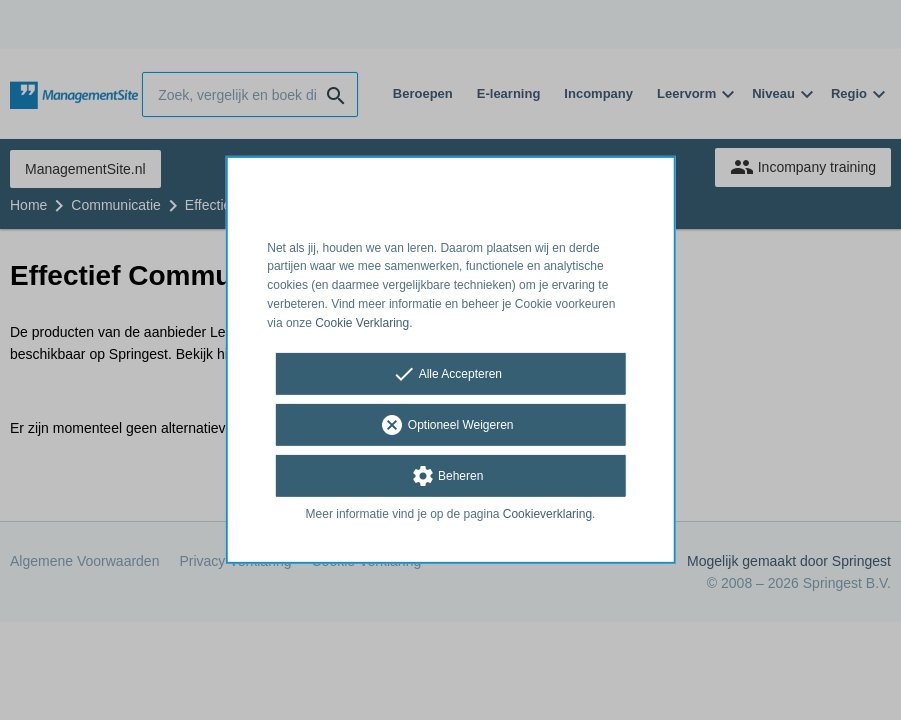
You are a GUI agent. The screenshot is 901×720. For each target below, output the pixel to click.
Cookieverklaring (547, 513)
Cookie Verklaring (362, 323)
